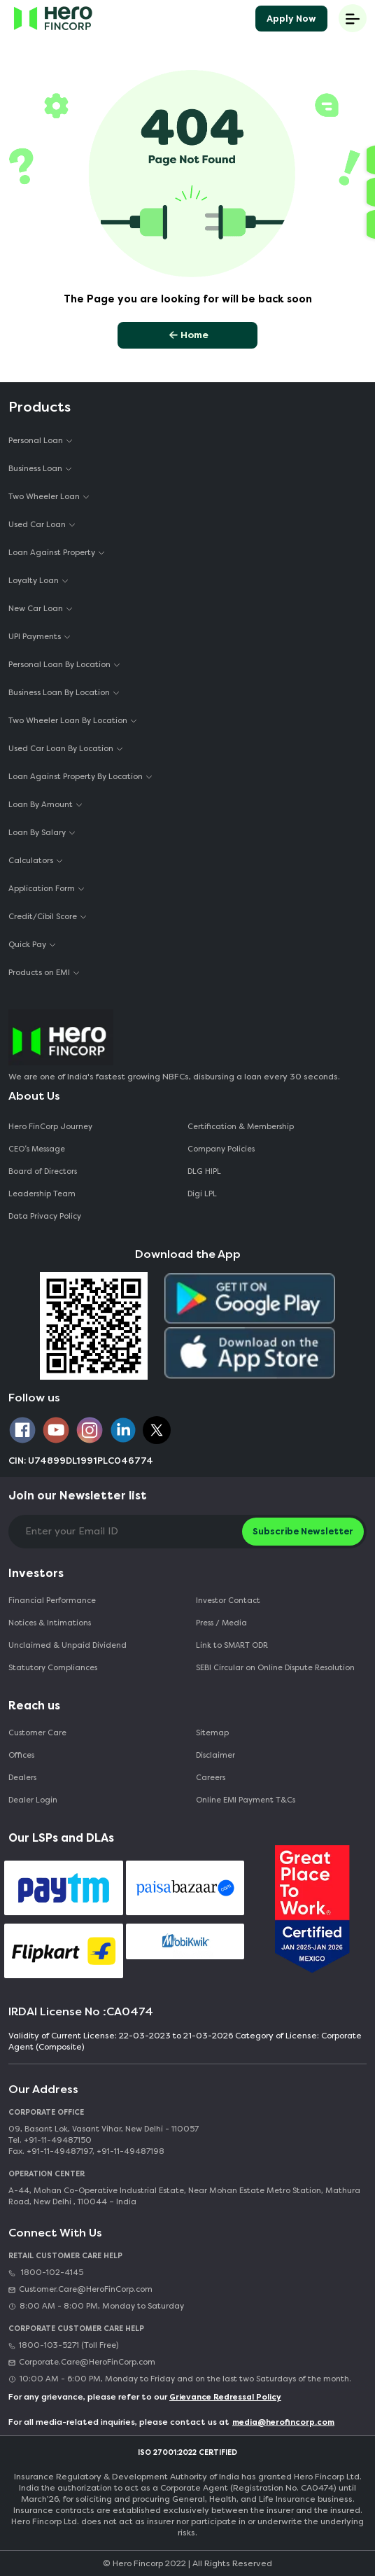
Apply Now (291, 18)
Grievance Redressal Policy (225, 2397)
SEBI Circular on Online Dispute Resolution (275, 1667)
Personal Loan (35, 440)
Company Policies (221, 1149)
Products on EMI (39, 972)
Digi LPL (203, 1193)
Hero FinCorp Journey (50, 1126)
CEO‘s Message (36, 1149)
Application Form (41, 888)
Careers (210, 1777)
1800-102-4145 (45, 2272)
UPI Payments (34, 636)
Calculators (30, 860)
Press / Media (221, 1623)
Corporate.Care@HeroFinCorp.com (81, 2362)
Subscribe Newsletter (303, 1531)
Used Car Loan (37, 524)
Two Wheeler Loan (44, 496)
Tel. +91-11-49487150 (50, 2140)
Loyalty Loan (33, 580)
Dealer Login (32, 1800)
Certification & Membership (241, 1126)
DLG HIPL (205, 1171)
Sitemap (212, 1732)
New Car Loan (35, 608)
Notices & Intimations (49, 1623)
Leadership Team (42, 1193)
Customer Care (37, 1732)
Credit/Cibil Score (42, 916)
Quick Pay (27, 944)
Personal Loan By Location (59, 664)
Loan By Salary (37, 832)
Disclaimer (215, 1755)
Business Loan (35, 468)
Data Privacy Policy (44, 1216)
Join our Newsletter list (77, 1495)
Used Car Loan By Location (60, 748)
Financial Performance (52, 1600)
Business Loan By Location (59, 692)
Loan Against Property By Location (75, 776)
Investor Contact (228, 1600)
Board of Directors (42, 1171)
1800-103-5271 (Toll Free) (63, 2345)
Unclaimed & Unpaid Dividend (67, 1645)
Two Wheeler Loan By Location (67, 720)
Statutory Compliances (52, 1667)
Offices (21, 1755)
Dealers (22, 1777)
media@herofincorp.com (283, 2422)
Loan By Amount (40, 804)
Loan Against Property (51, 552)
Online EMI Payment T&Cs (245, 1800)
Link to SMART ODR (232, 1645)
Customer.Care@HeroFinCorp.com (80, 2289)
